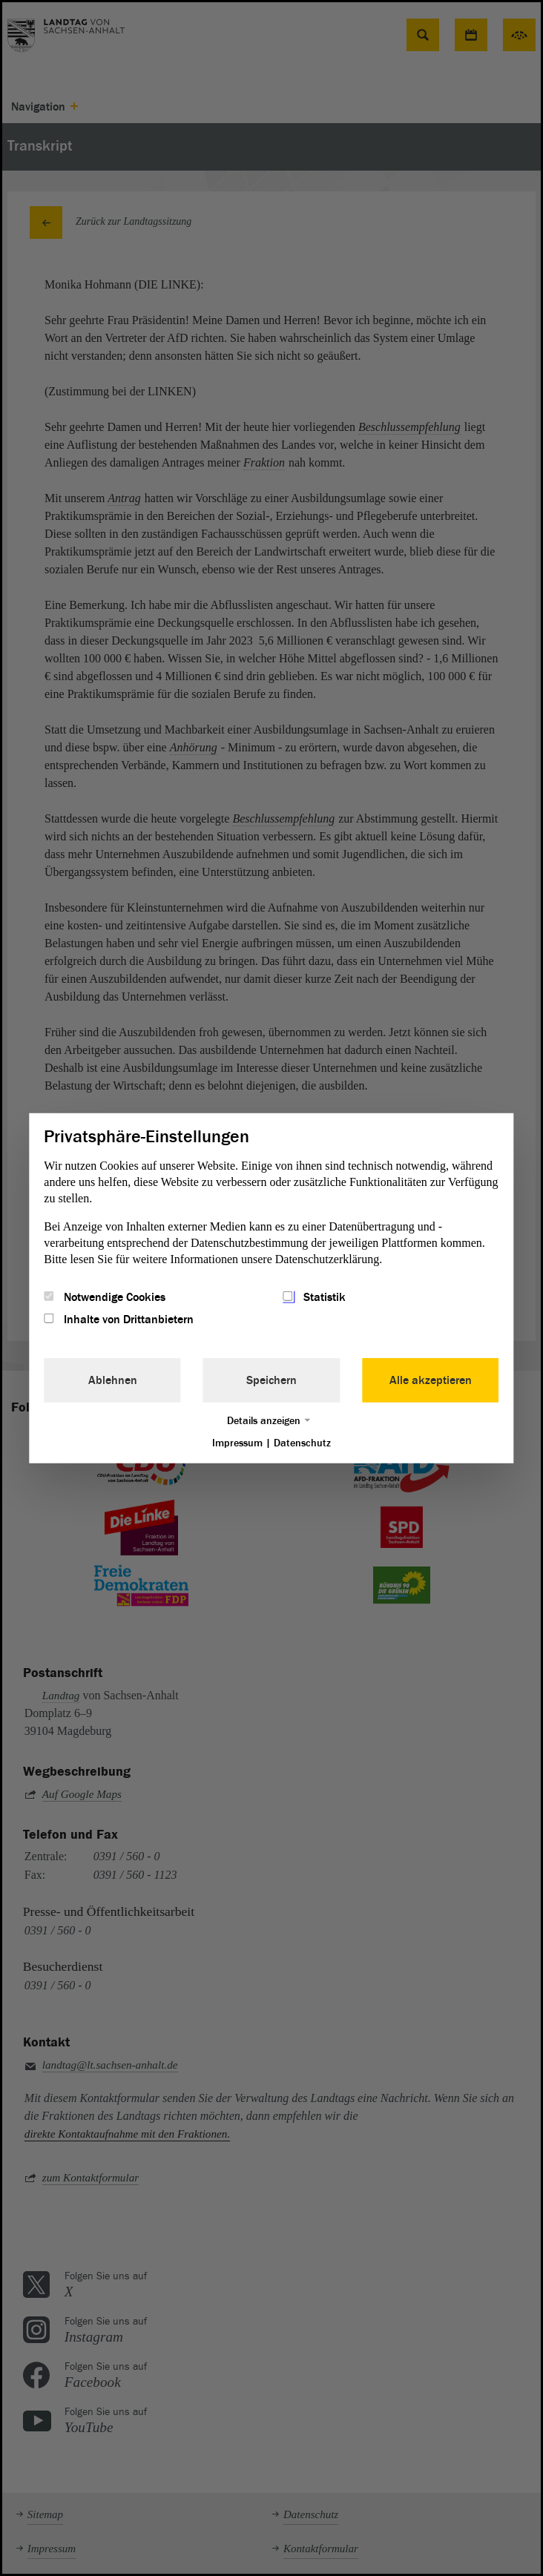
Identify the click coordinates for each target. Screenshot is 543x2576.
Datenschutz (302, 1443)
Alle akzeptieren (430, 1380)
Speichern (271, 1380)
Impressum (237, 1443)
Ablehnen (112, 1380)
